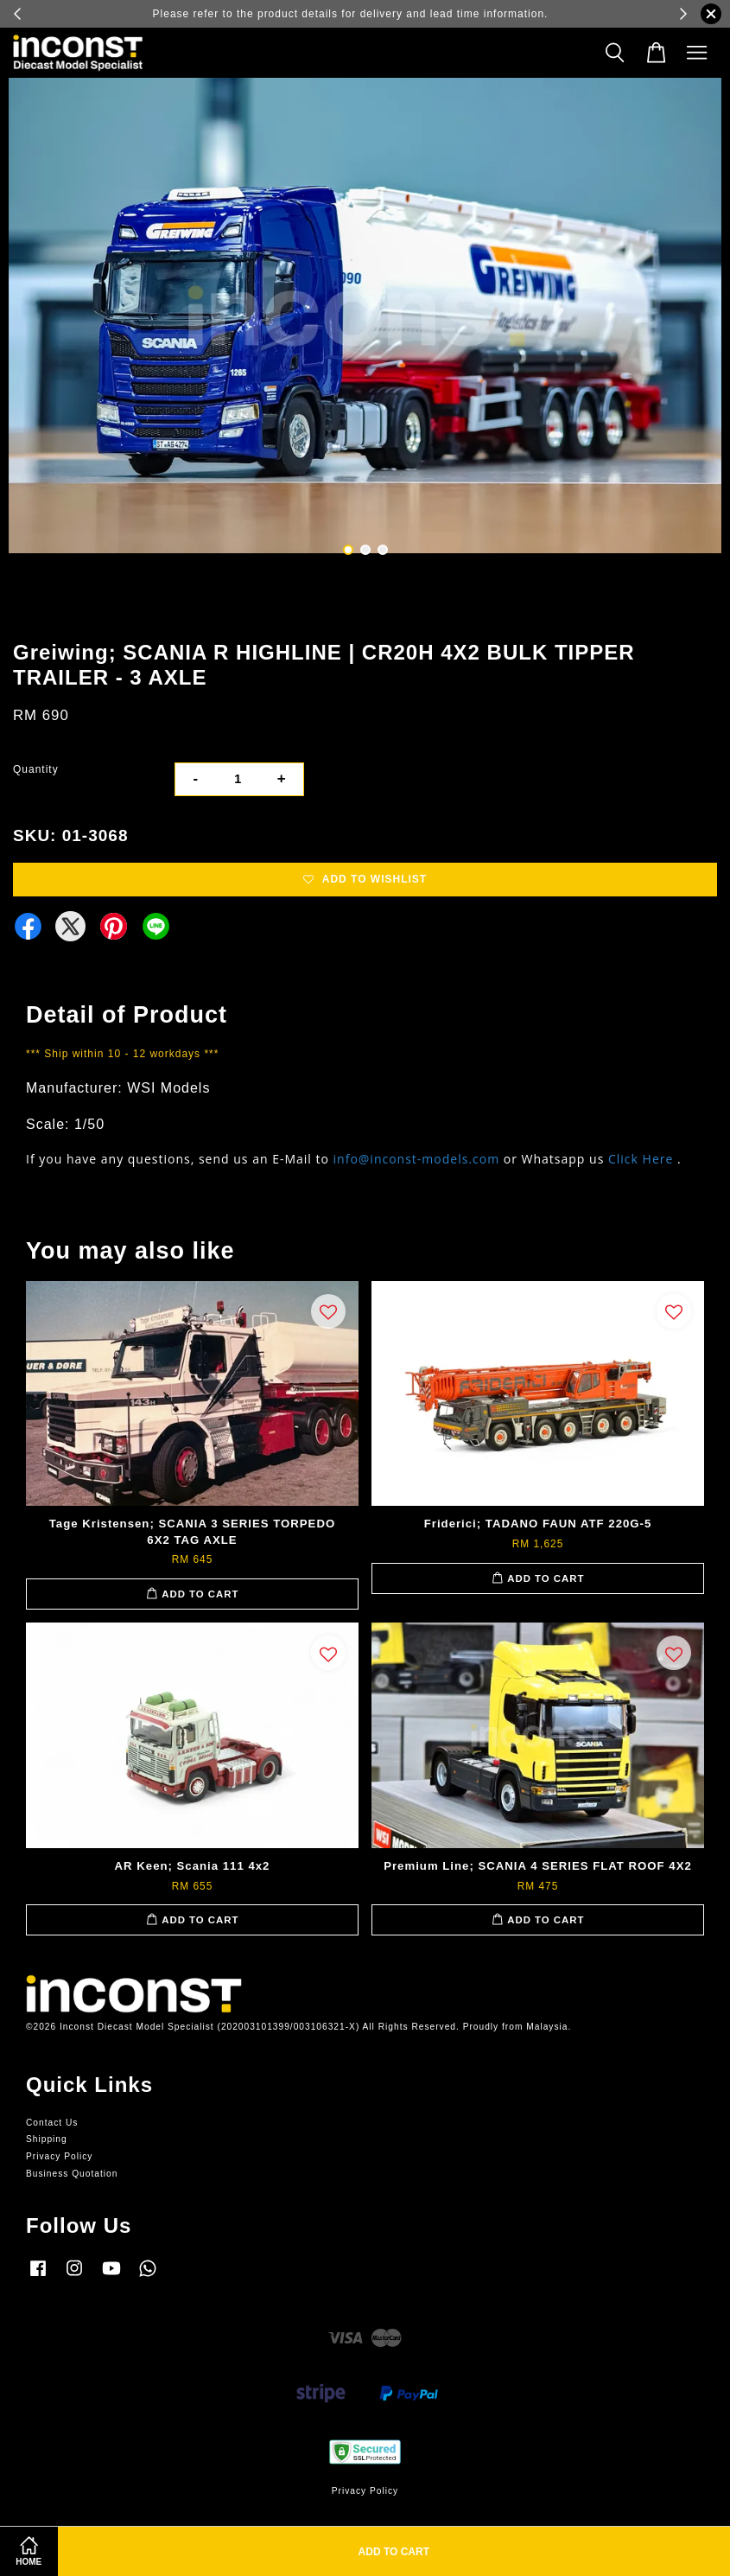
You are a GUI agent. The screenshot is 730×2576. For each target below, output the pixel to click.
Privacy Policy (59, 2156)
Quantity (36, 769)
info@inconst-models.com (416, 1159)
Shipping (46, 2139)
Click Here (640, 1159)
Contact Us (52, 2122)
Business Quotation (71, 2173)
